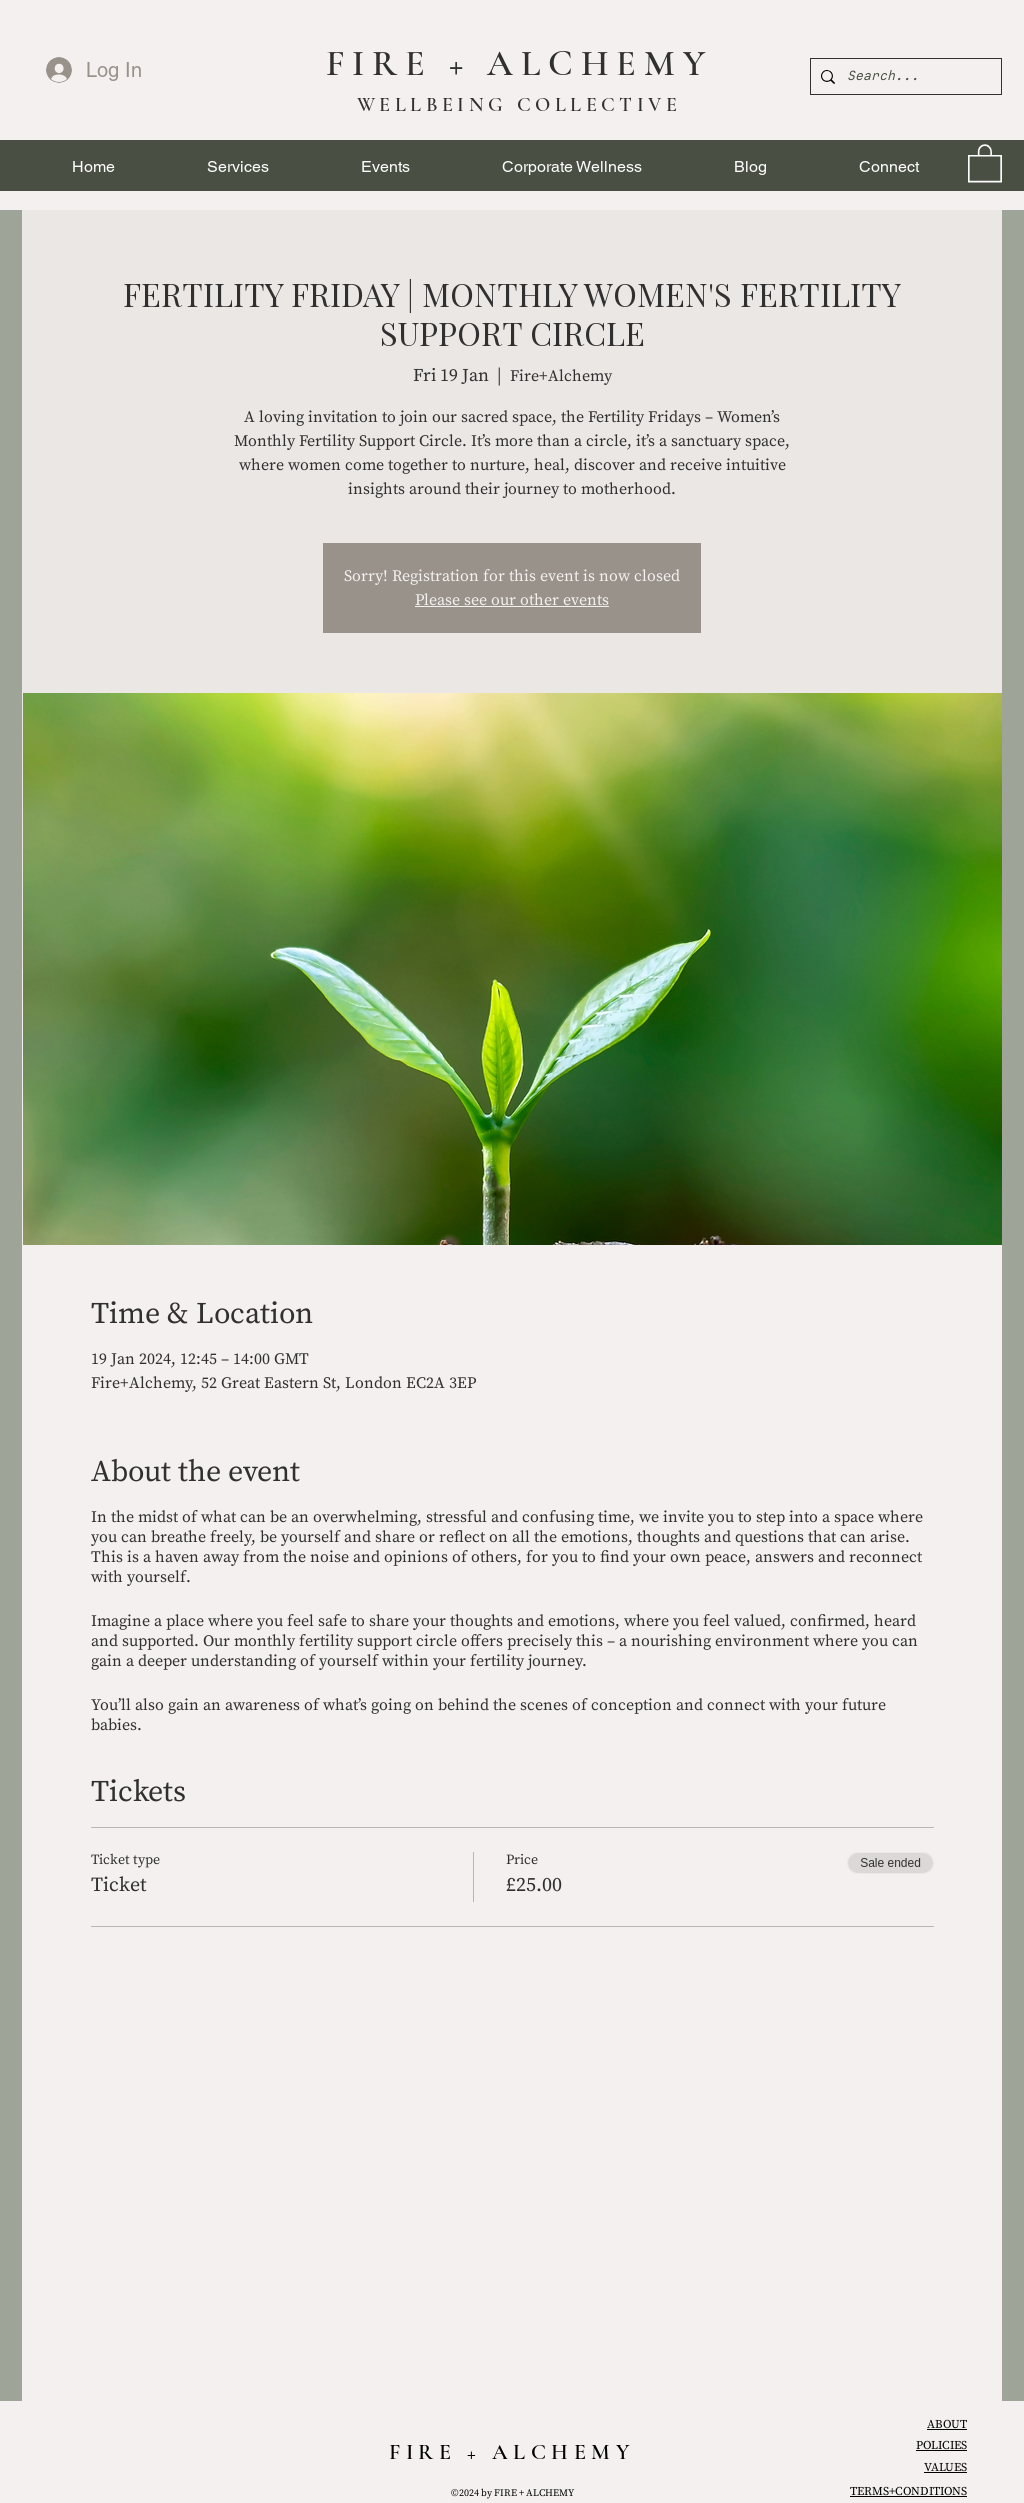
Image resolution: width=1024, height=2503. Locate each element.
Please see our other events (512, 600)
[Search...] (903, 76)
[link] (985, 162)
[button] (238, 166)
